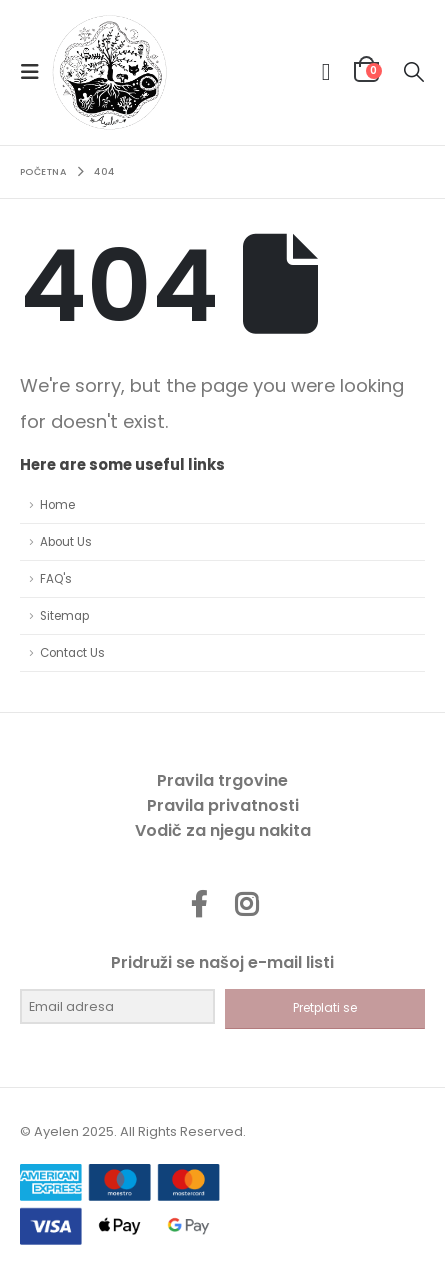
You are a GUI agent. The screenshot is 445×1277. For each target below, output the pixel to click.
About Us (66, 542)
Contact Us (72, 653)
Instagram (246, 904)
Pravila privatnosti (223, 805)
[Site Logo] (109, 72)
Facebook (199, 904)
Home (57, 505)
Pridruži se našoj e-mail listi (222, 962)
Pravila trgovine (222, 780)
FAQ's (56, 579)
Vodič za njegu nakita (223, 830)
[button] (36, 72)
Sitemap (64, 616)
